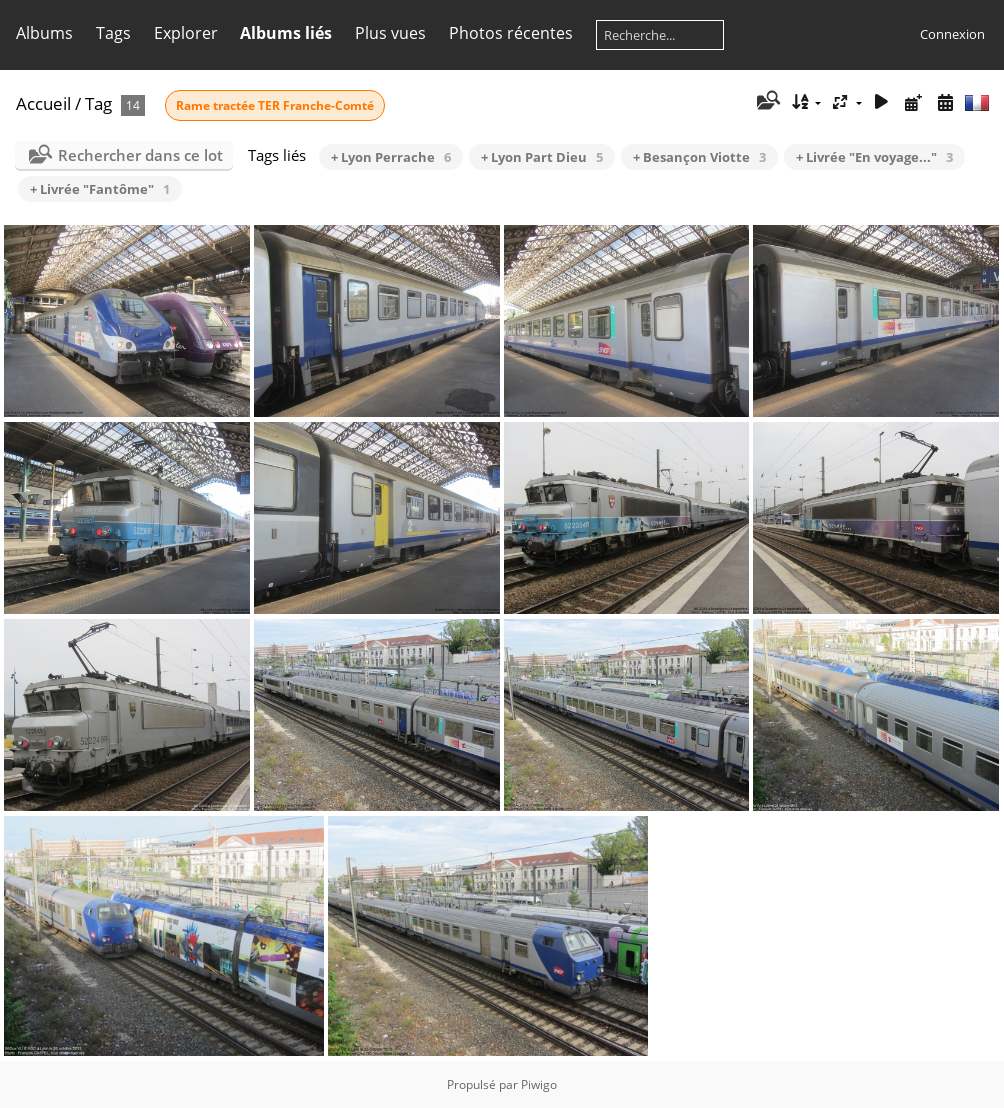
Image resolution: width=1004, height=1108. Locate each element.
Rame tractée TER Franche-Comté (275, 105)
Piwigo (539, 1084)
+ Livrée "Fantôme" (100, 189)
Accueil (43, 103)
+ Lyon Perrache (391, 157)
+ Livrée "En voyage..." (874, 157)
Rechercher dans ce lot (140, 155)
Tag (98, 103)
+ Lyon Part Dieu (542, 157)
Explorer (186, 33)
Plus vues (390, 33)
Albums (44, 33)
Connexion (952, 34)
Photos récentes (511, 33)
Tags (113, 33)
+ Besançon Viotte (699, 157)
